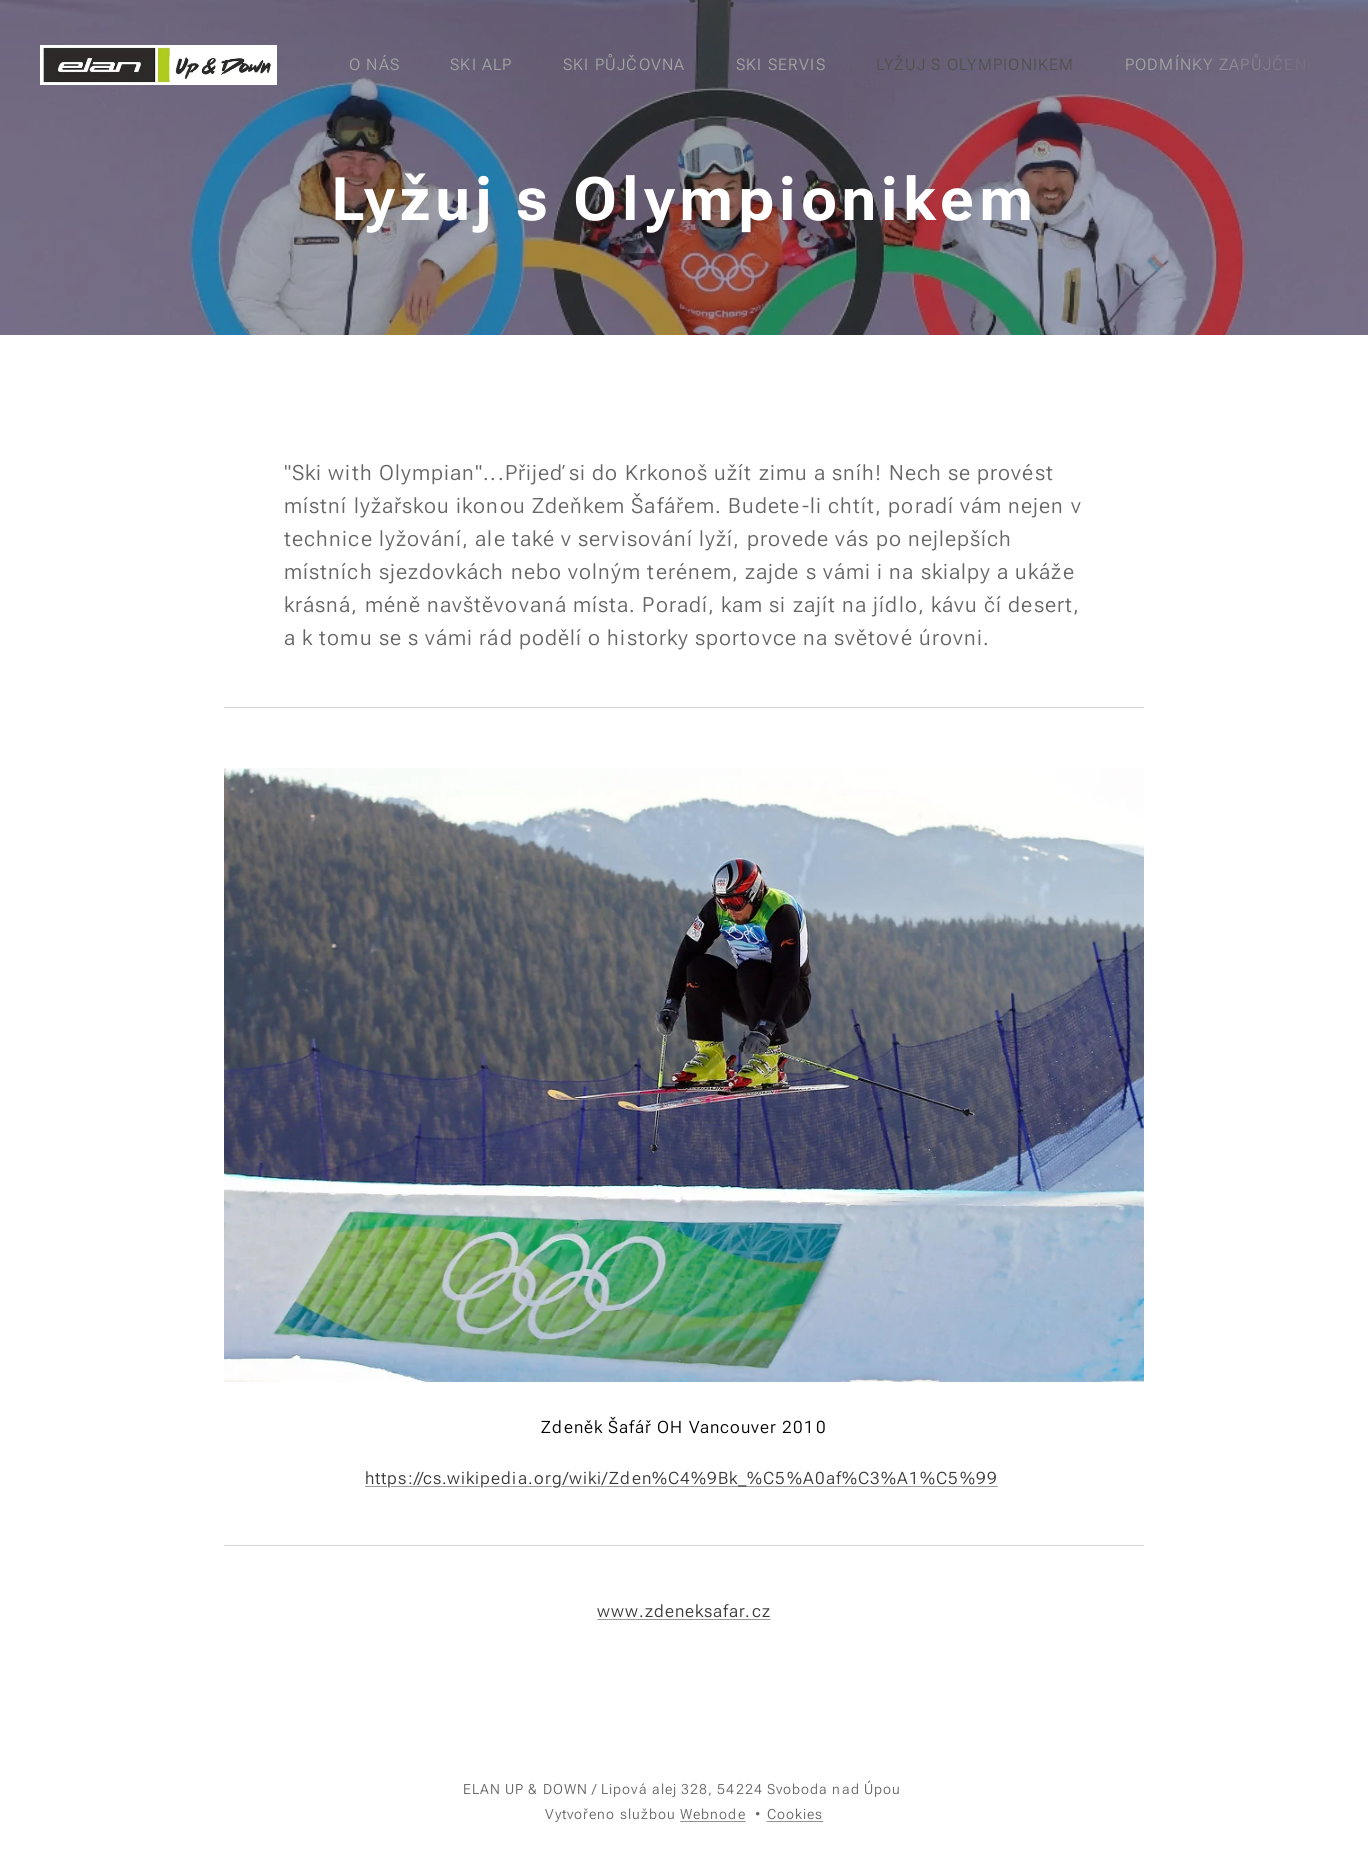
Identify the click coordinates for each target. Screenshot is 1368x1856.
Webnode (713, 1814)
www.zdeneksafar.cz (683, 1611)
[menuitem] (385, 65)
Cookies (795, 1814)
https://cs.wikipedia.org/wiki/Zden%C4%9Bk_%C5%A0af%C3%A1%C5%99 (681, 1478)
